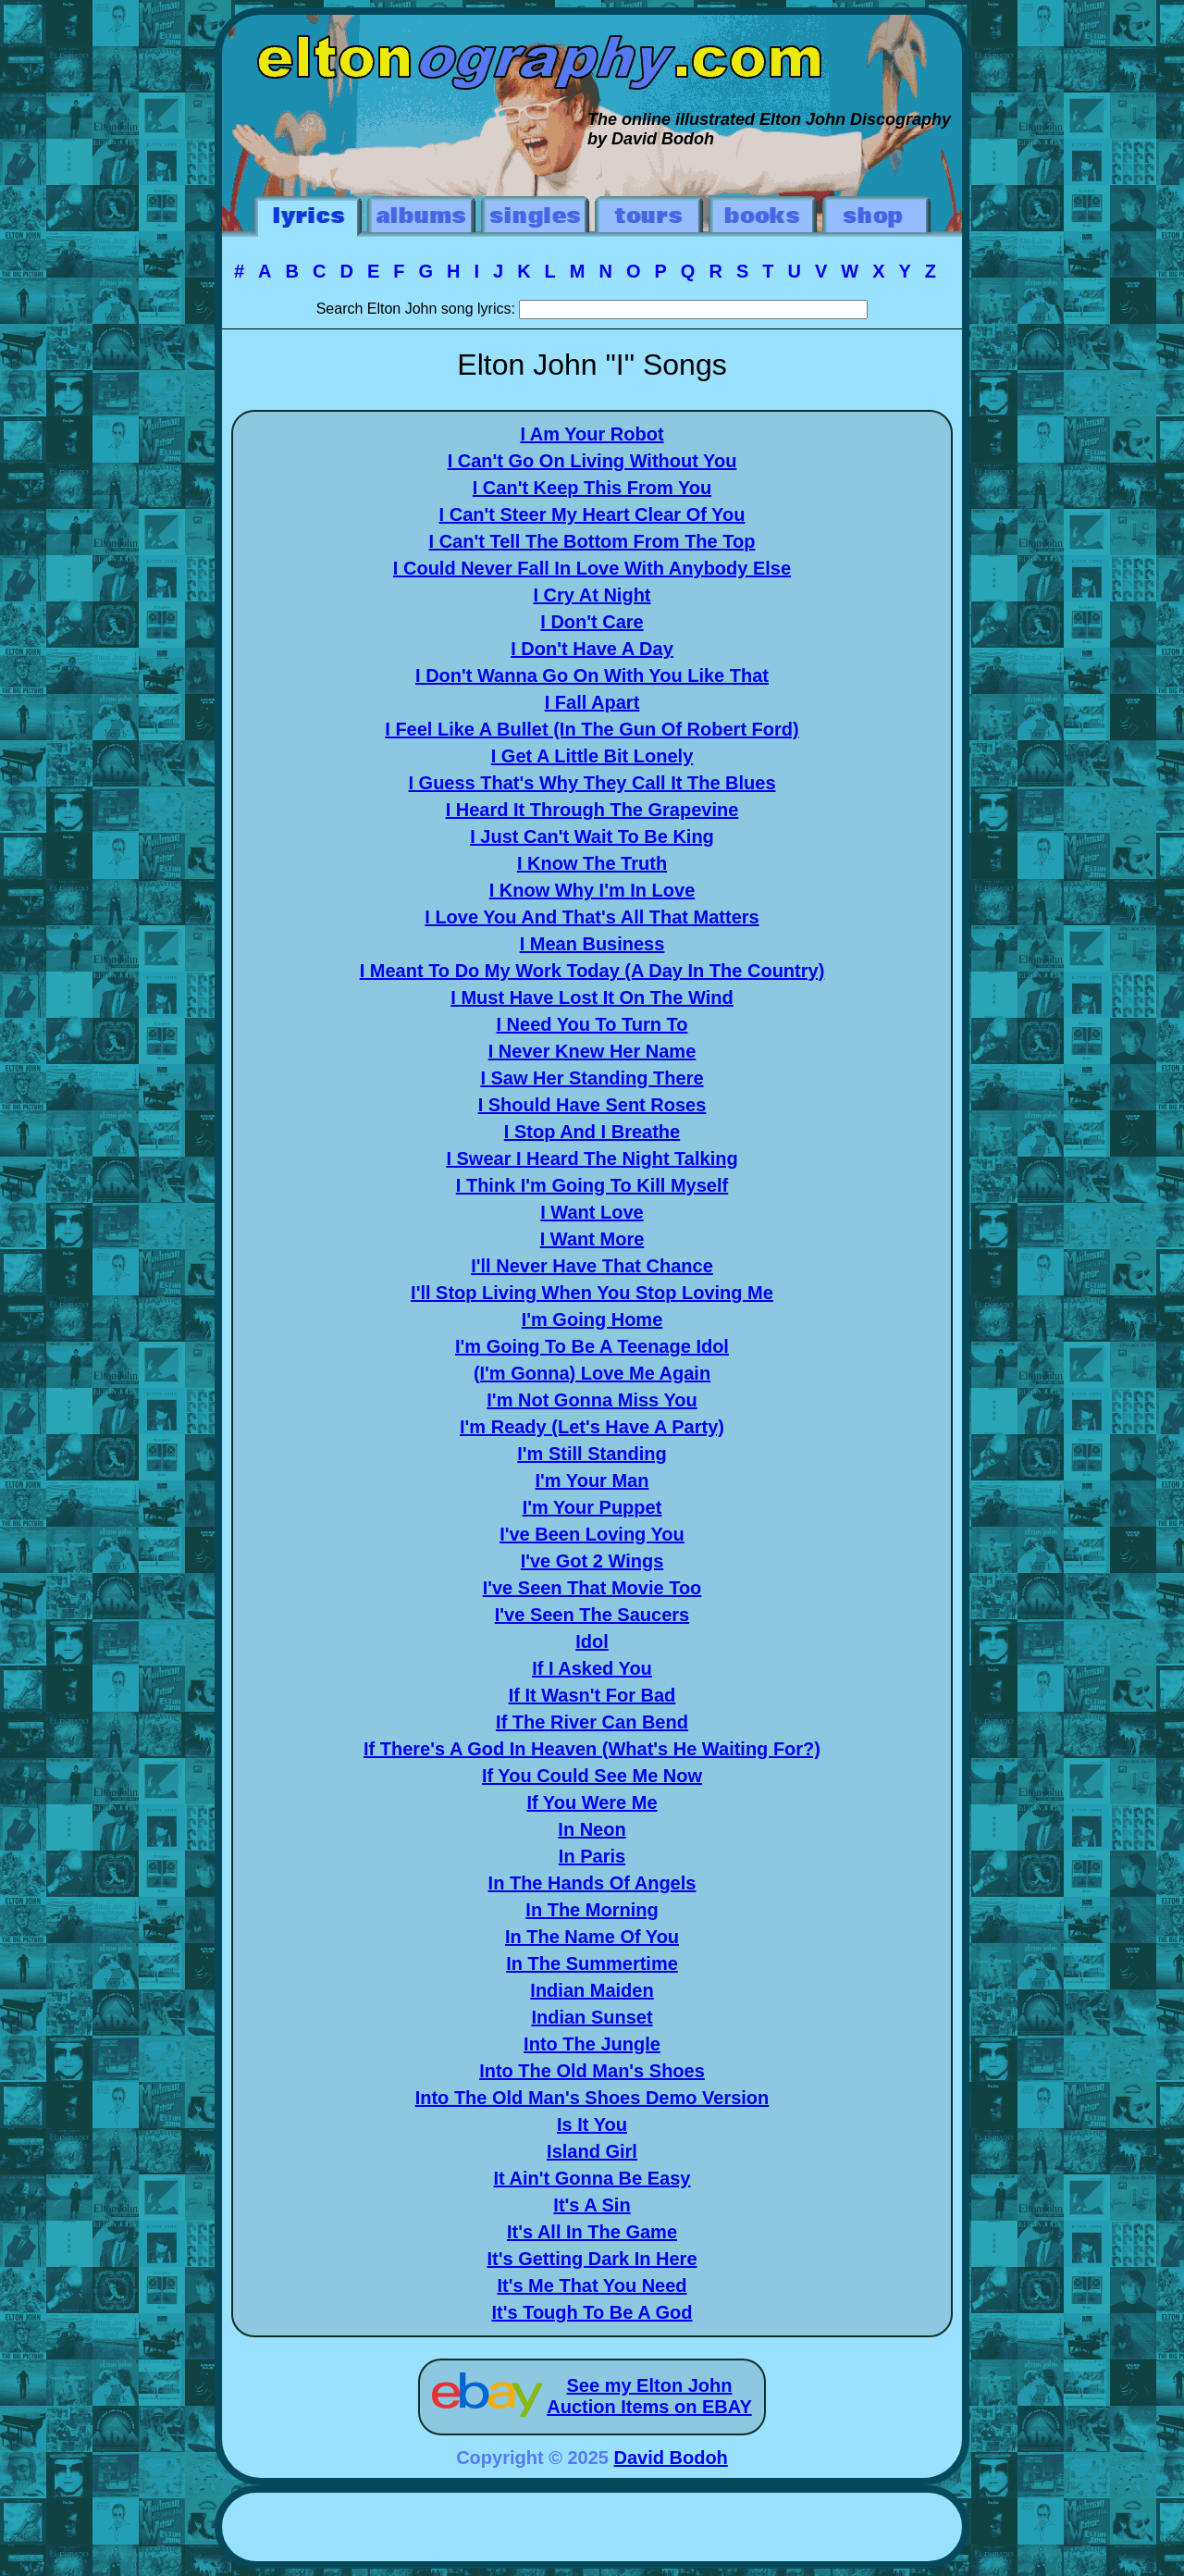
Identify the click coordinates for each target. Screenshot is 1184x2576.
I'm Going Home (592, 1319)
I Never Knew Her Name (592, 1051)
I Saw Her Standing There (591, 1078)
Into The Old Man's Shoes (592, 2071)
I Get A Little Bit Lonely (592, 756)
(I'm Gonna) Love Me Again (592, 1373)
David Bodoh (671, 2457)
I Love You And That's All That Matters (591, 917)
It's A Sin (591, 2205)
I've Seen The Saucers (592, 1614)
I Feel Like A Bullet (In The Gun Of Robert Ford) (591, 729)
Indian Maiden (591, 1990)
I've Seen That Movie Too (592, 1588)
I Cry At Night (591, 595)
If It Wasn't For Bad (592, 1695)
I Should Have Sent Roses (592, 1105)
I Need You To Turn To (591, 1024)
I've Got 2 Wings (592, 1561)
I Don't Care (591, 622)
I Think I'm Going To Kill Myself (592, 1185)
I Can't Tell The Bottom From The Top (592, 541)
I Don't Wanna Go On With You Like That (592, 675)
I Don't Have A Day (592, 648)
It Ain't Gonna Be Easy (592, 2178)
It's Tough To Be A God (592, 2312)
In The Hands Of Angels (592, 1883)
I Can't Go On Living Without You (592, 461)
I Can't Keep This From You (592, 487)
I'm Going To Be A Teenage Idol (592, 1346)
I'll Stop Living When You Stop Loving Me (592, 1292)
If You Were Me (591, 1802)
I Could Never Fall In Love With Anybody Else (592, 568)
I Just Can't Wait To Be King (592, 836)
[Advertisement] (592, 2529)
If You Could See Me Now (592, 1775)
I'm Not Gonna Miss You (592, 1400)
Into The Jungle (592, 2044)
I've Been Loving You (592, 1534)
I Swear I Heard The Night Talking (591, 1158)
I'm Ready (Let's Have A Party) (592, 1427)
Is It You (592, 2124)
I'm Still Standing (591, 1453)
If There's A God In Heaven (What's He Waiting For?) (592, 1749)
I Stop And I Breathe (592, 1131)
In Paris (592, 1856)
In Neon (591, 1829)
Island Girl (592, 2151)
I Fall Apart (592, 702)
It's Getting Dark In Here (592, 2258)
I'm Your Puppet (592, 1507)
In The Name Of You (592, 1936)
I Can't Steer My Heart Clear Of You (592, 514)
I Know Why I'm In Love (592, 890)
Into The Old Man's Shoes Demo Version (592, 2097)
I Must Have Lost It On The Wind (591, 997)
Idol (592, 1641)
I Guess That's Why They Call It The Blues (591, 783)
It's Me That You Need (591, 2285)
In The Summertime (592, 1963)
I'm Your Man (592, 1480)
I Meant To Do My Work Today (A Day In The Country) (592, 970)
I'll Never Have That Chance (592, 1266)
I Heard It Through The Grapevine (592, 809)
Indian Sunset (591, 2017)
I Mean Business (592, 944)
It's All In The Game (592, 2232)
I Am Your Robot (591, 434)
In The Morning (591, 1910)
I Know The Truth (592, 863)
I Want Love (591, 1212)
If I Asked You (592, 1668)
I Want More (592, 1239)
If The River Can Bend (592, 1722)
